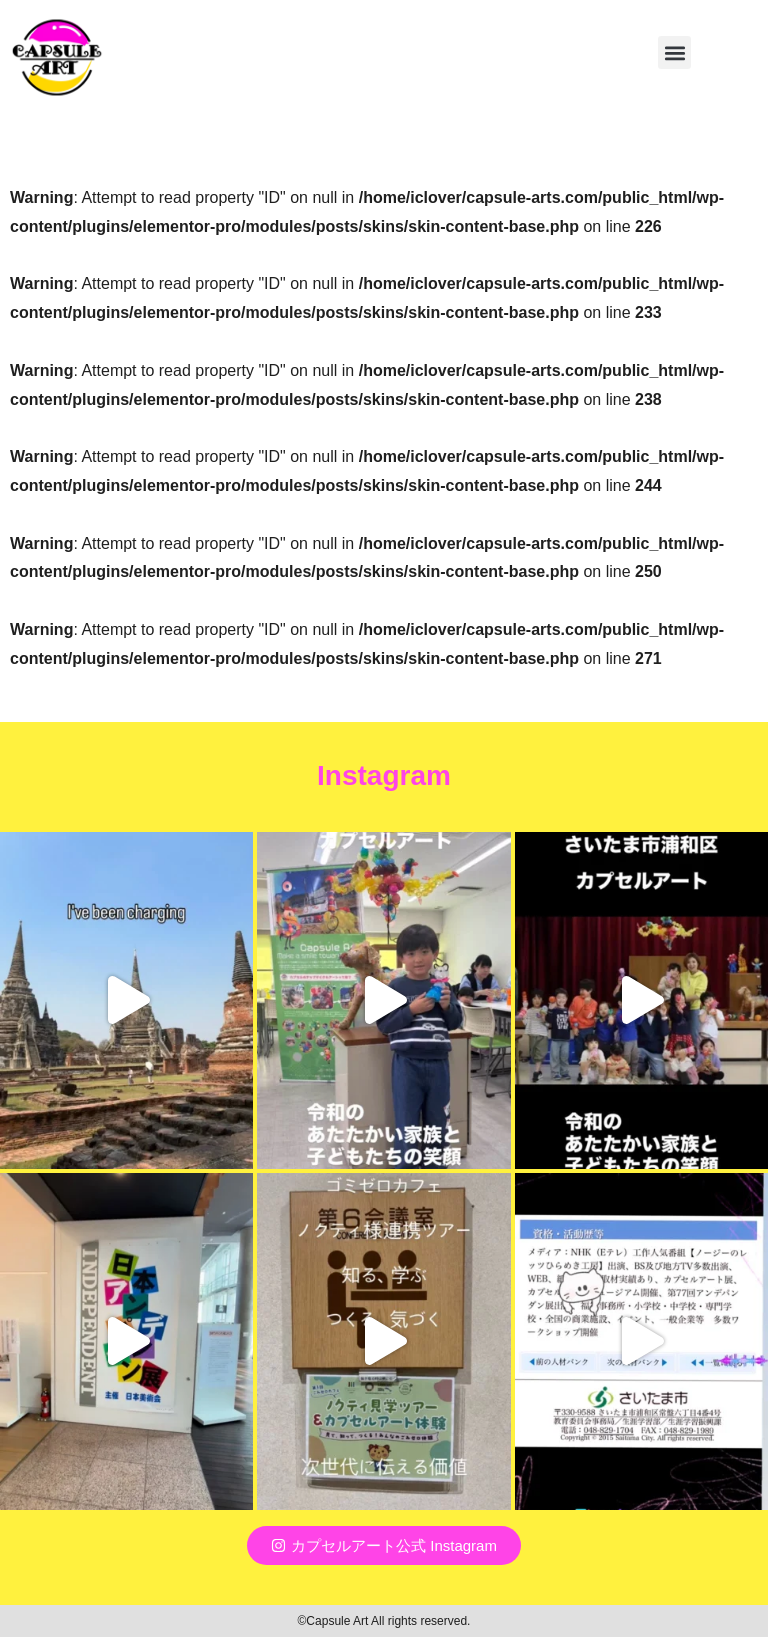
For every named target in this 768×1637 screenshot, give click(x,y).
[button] (674, 52)
